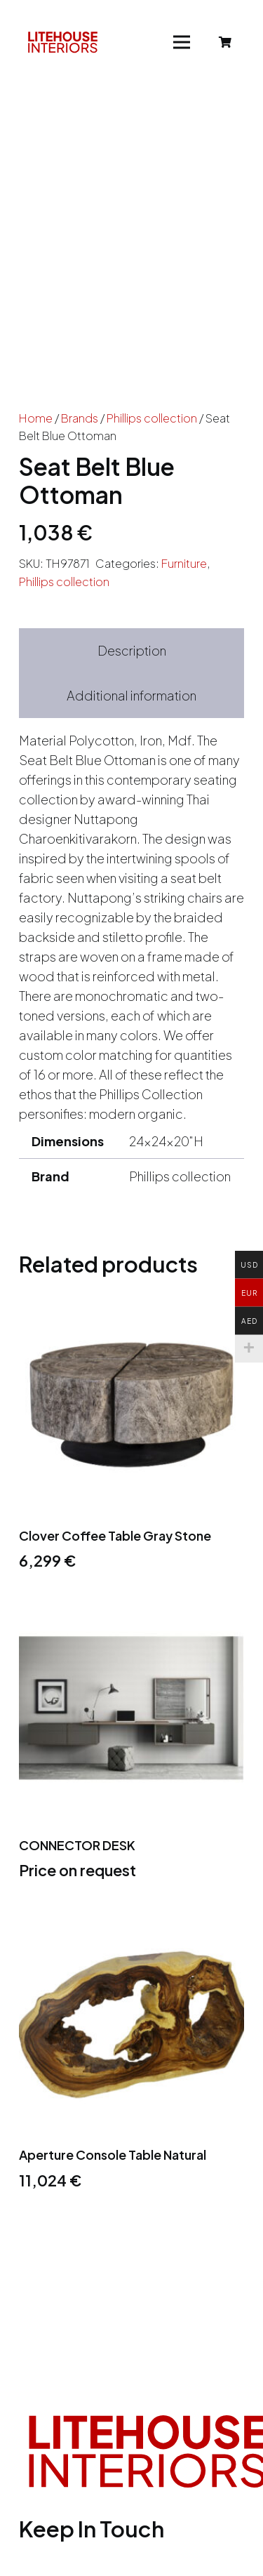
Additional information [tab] (131, 695)
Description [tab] (131, 650)
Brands (79, 418)
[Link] (62, 42)
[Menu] (182, 42)
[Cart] (225, 42)
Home (36, 418)
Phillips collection (152, 418)
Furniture (184, 563)
